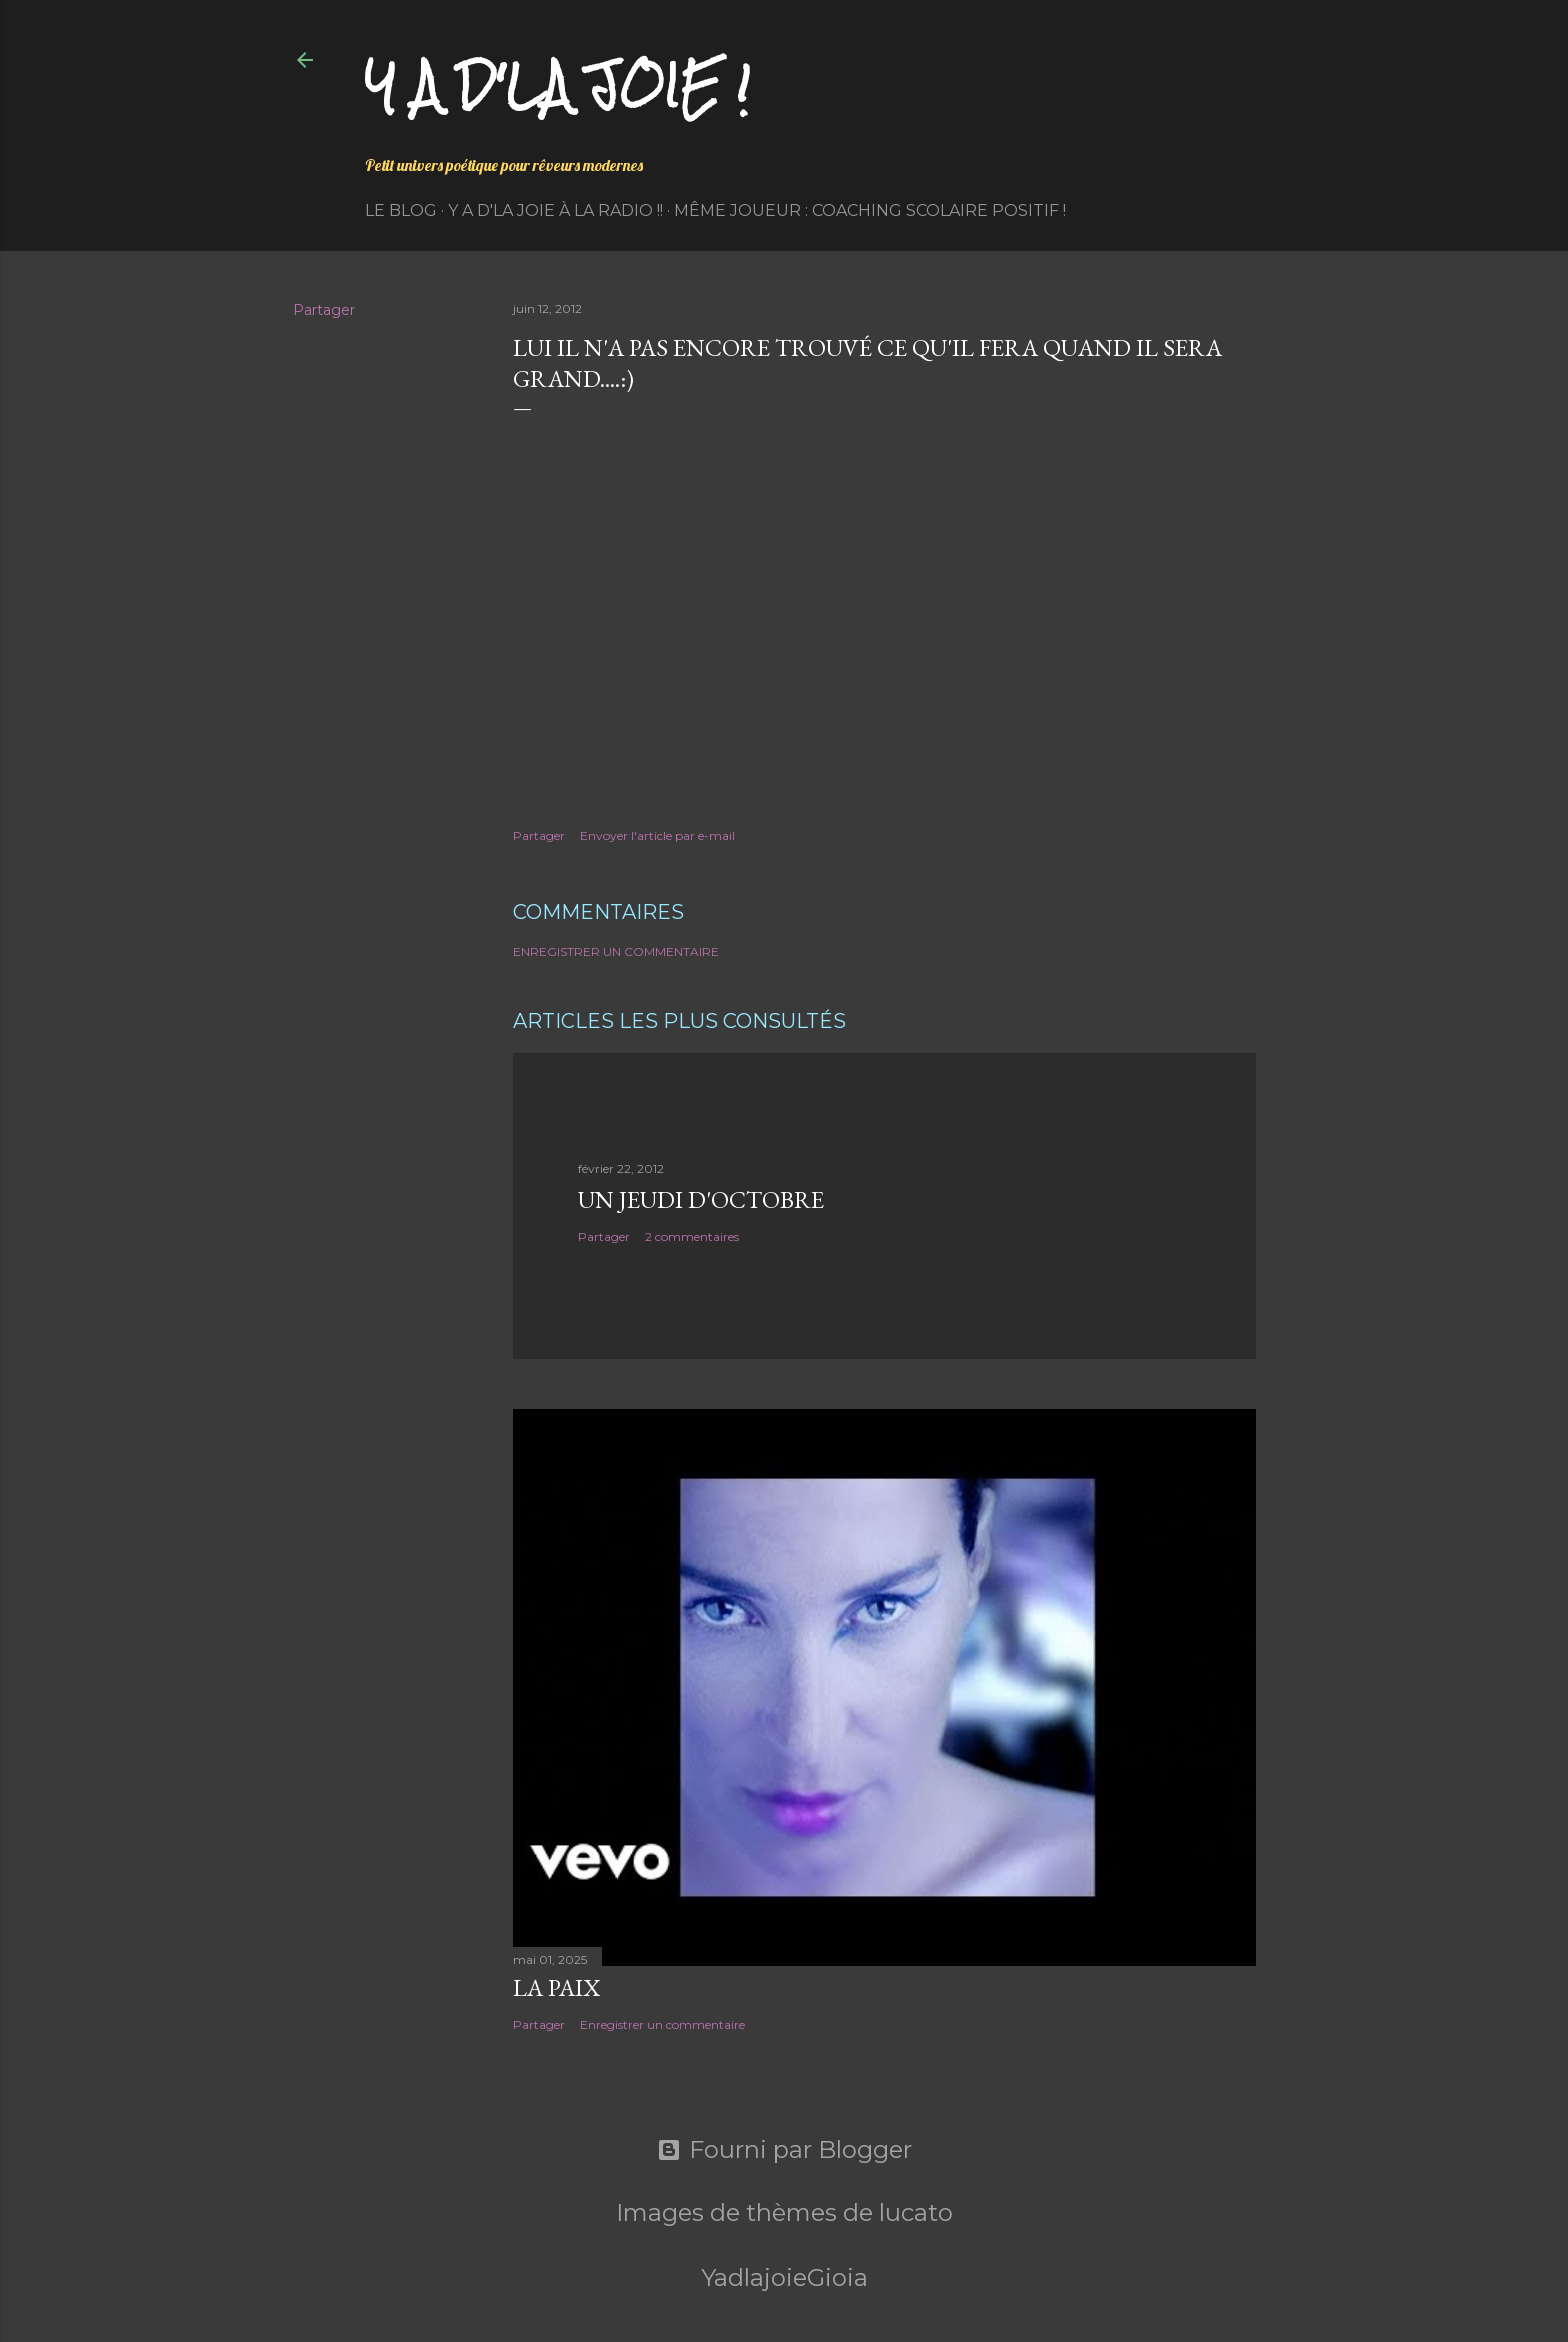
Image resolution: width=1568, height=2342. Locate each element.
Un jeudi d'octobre (701, 1199)
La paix (556, 1987)
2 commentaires (692, 1236)
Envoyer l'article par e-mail (657, 835)
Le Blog (401, 210)
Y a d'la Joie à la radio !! (555, 210)
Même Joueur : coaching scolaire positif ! (870, 210)
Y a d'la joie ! (557, 85)
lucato (916, 2212)
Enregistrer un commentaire (616, 951)
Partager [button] (324, 310)
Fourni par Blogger (784, 2150)
